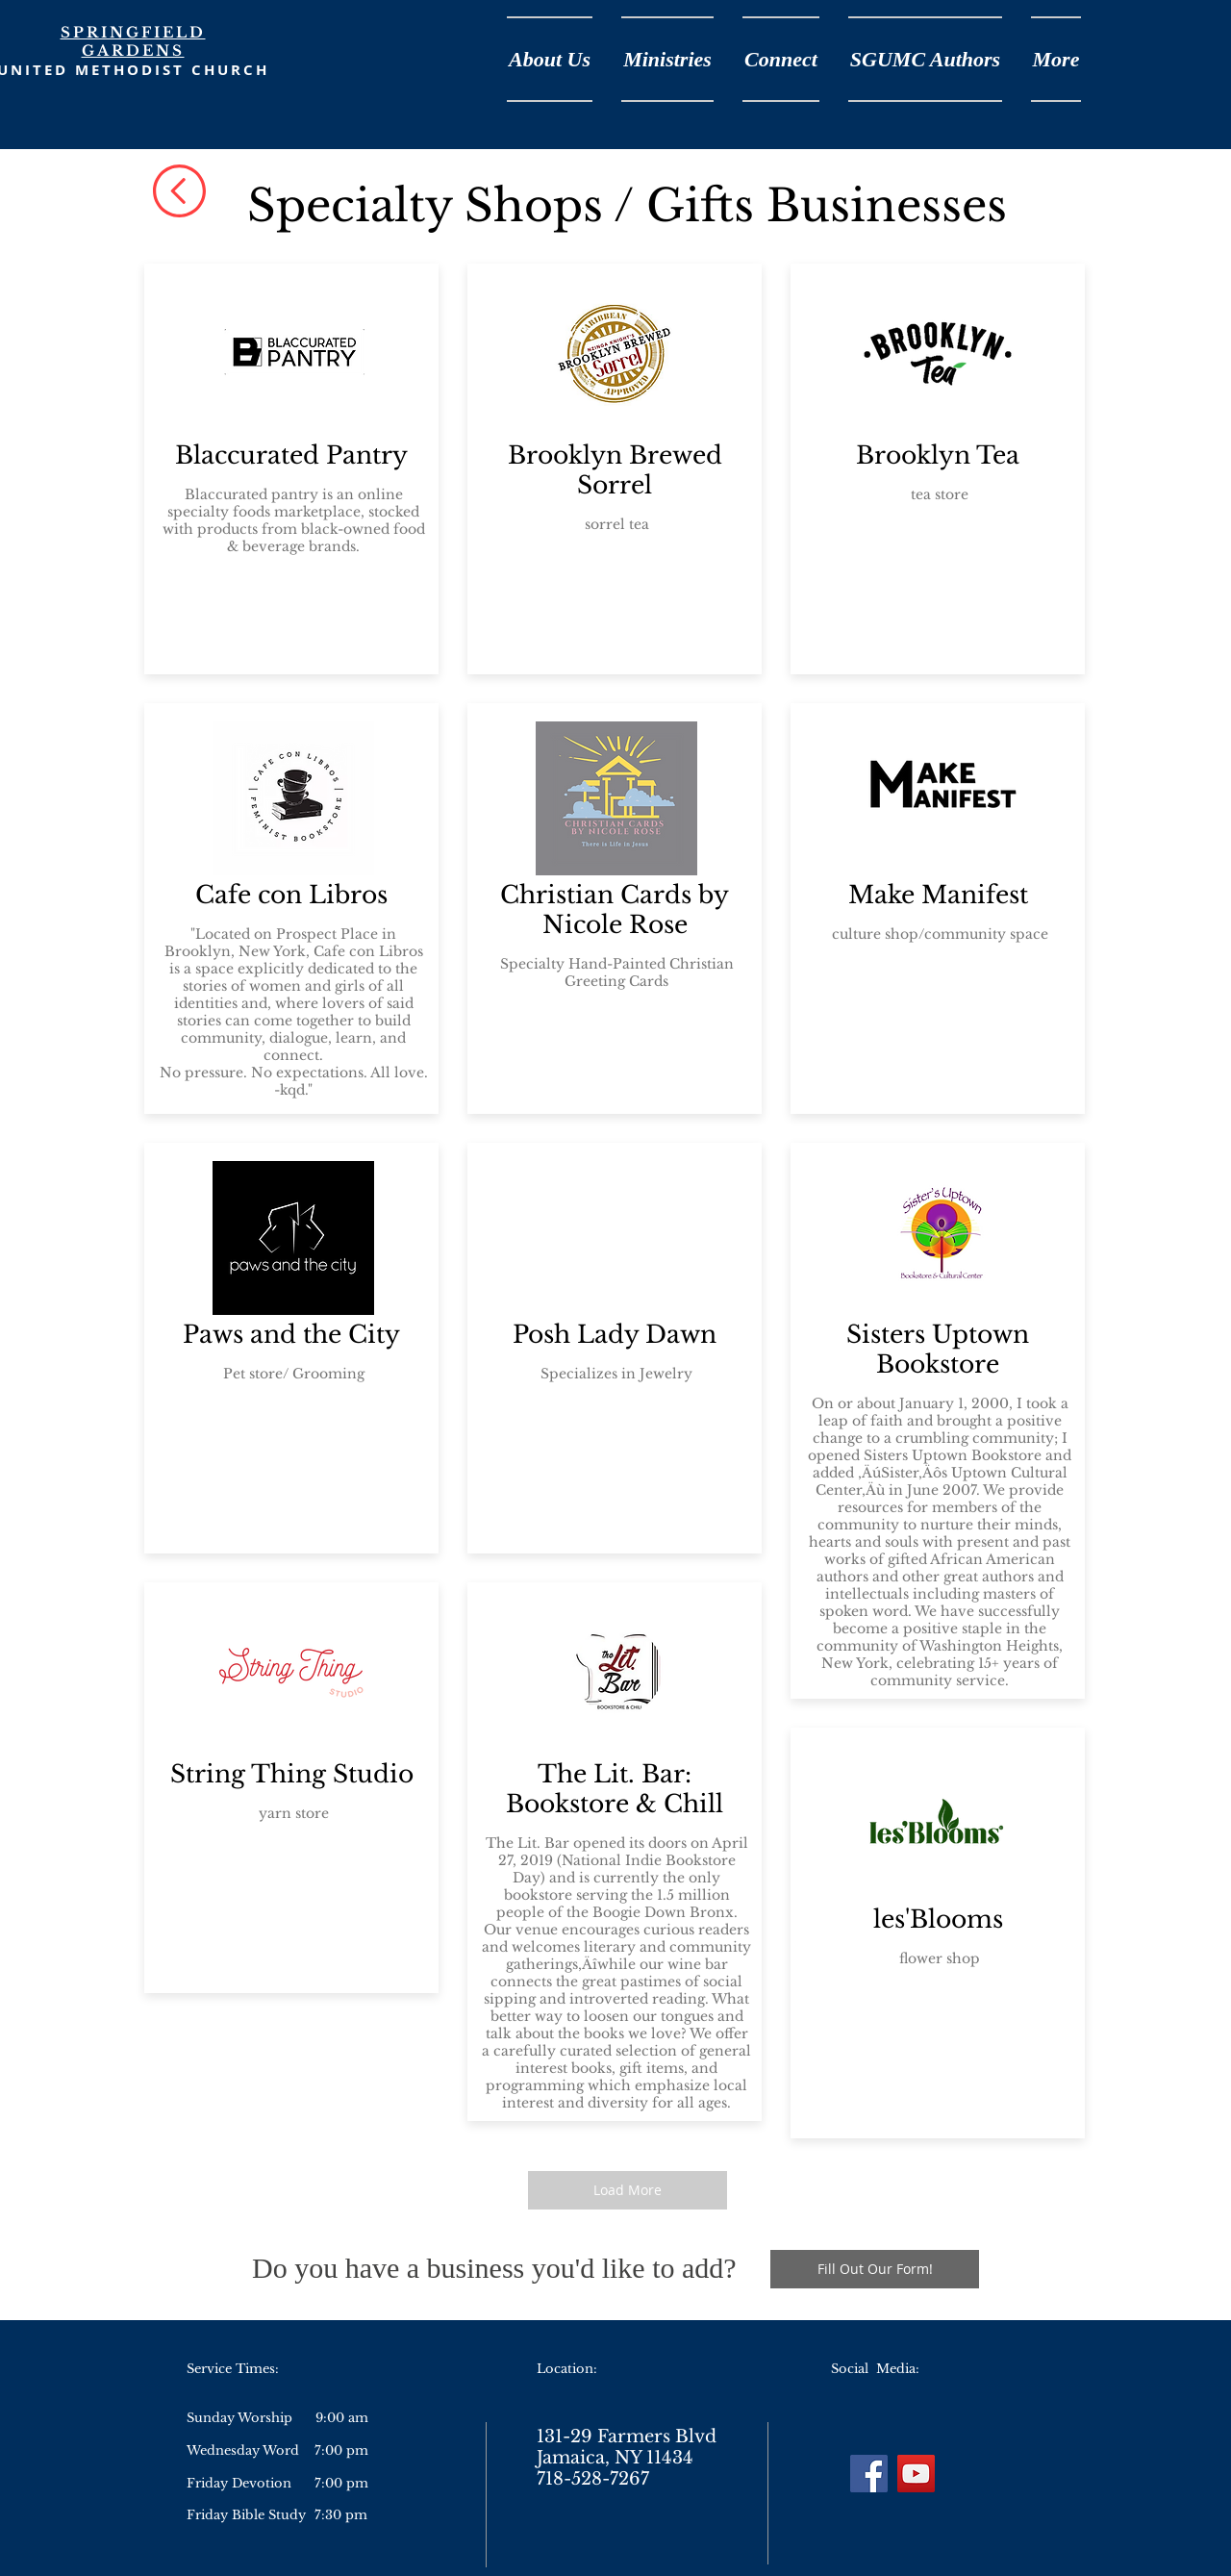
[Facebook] (869, 2473)
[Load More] (627, 2190)
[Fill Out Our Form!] (874, 2269)
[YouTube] (916, 2473)
